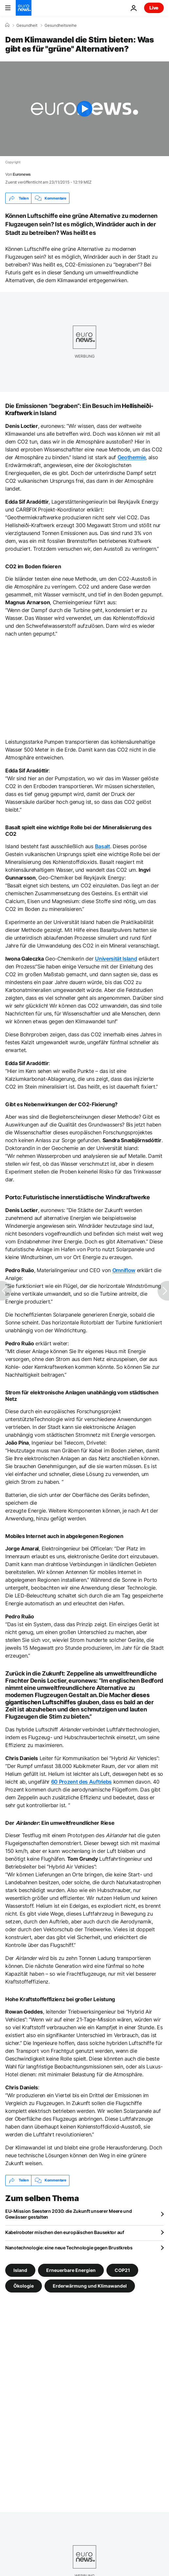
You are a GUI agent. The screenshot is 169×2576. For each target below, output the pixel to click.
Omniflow (123, 1270)
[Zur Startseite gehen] (23, 8)
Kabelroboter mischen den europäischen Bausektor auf (64, 2232)
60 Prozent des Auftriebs (81, 1781)
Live (154, 7)
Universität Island (116, 958)
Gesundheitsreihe (61, 25)
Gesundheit (26, 25)
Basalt (102, 846)
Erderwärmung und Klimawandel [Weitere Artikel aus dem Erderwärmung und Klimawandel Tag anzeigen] (90, 2285)
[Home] (7, 25)
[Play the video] (84, 108)
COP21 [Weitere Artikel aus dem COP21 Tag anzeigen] (122, 2270)
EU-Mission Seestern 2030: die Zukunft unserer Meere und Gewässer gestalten (68, 2214)
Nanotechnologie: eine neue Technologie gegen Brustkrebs (69, 2247)
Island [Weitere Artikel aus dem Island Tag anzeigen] (20, 2270)
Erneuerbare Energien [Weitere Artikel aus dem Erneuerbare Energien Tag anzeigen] (71, 2270)
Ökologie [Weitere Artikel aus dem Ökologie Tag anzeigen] (23, 2285)
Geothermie (132, 457)
